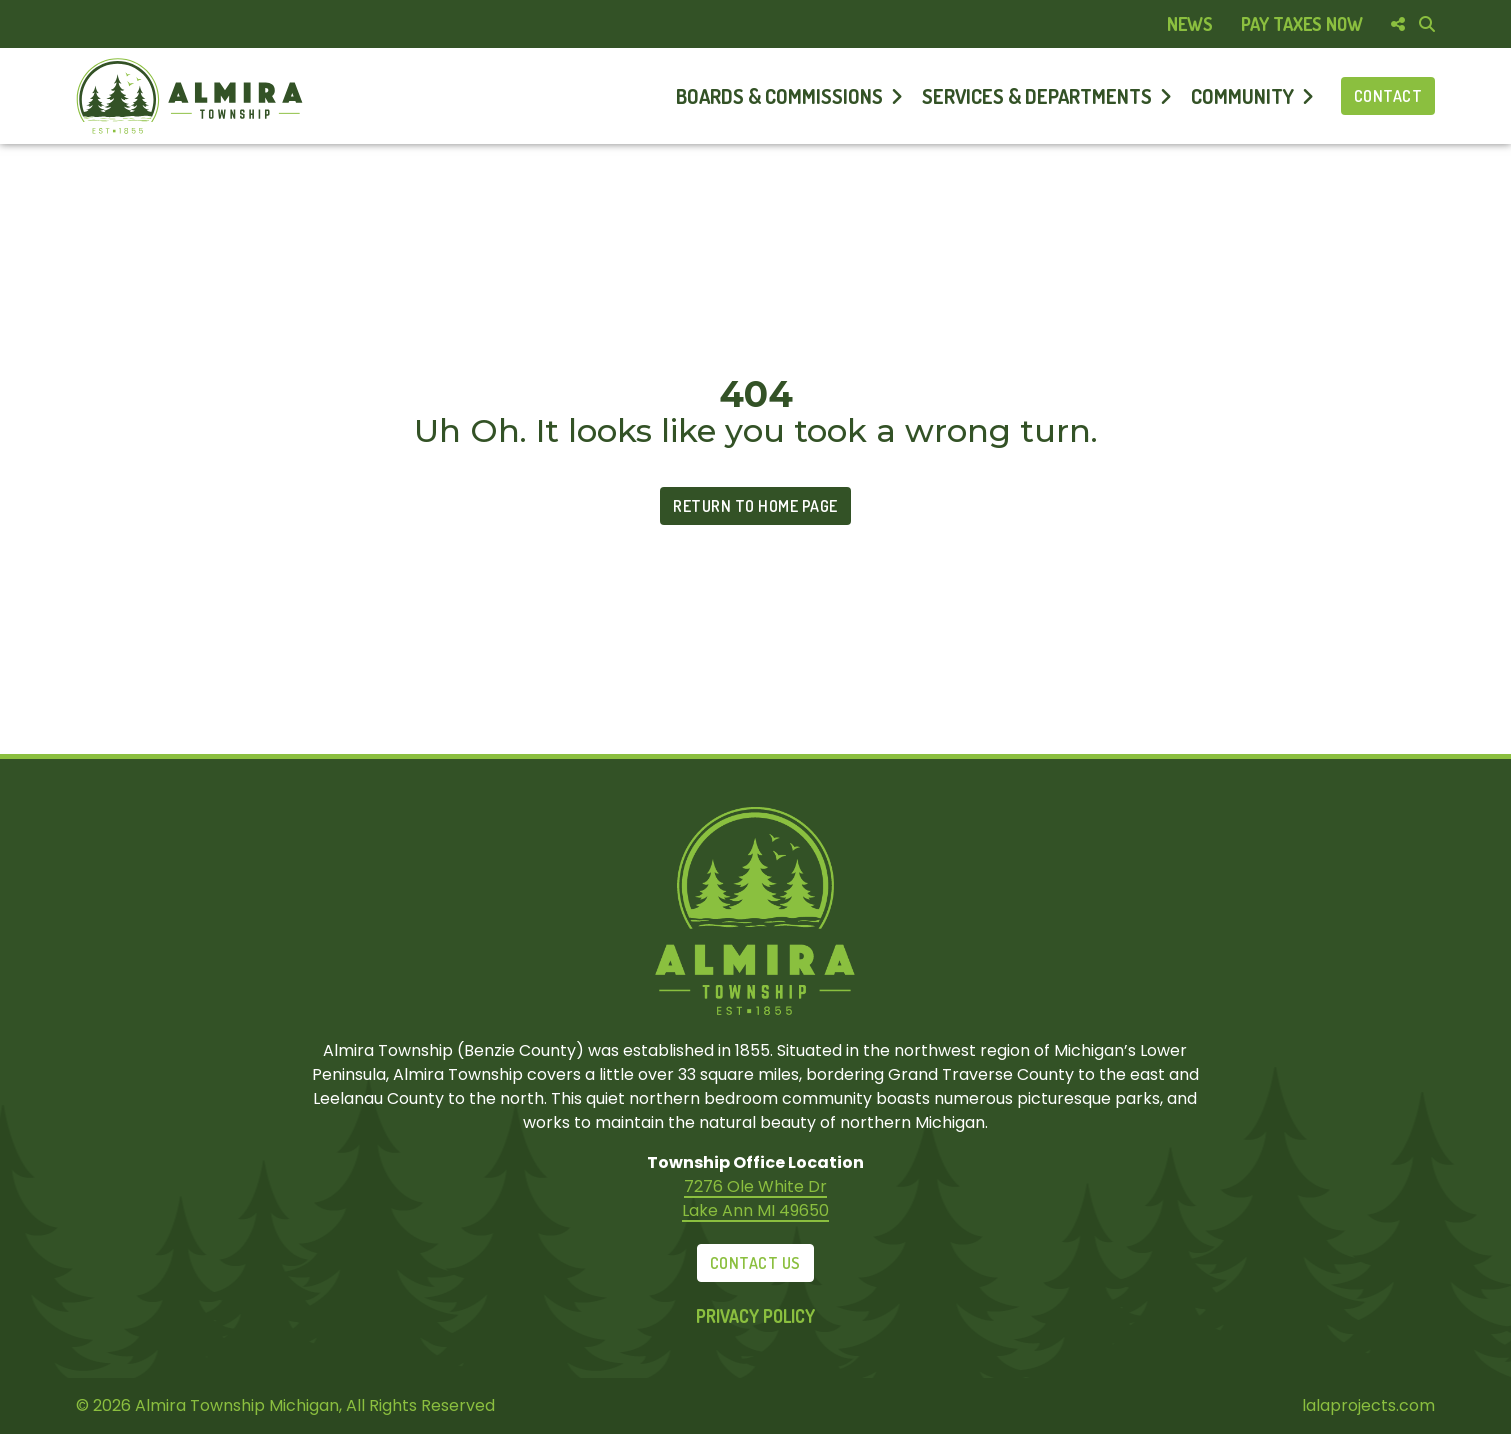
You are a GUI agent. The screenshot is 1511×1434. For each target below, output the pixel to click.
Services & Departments (1037, 96)
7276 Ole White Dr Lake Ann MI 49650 (755, 1198)
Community (1242, 96)
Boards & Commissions (779, 96)
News (1190, 24)
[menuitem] (1190, 24)
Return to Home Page (755, 506)
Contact (1388, 96)
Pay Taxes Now (1302, 24)
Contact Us (755, 1263)
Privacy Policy (755, 1316)
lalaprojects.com (1368, 1405)
